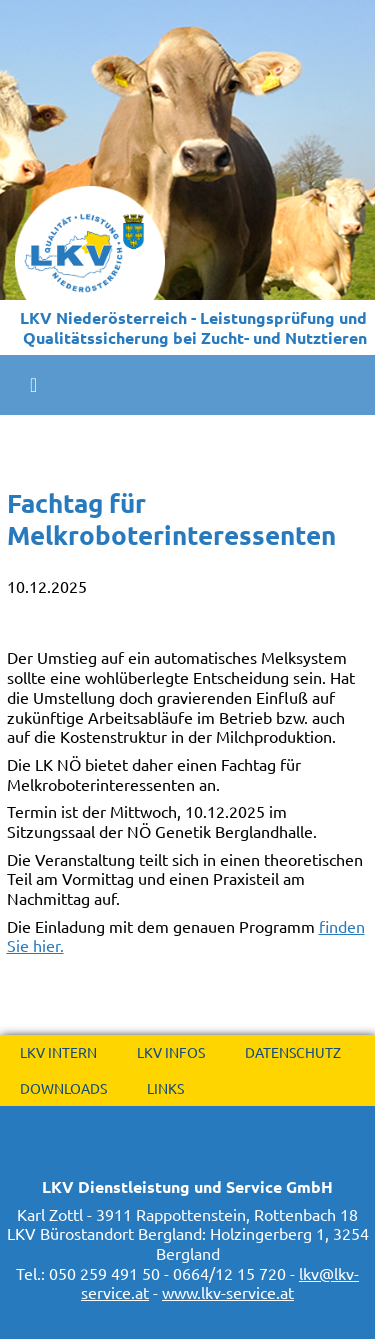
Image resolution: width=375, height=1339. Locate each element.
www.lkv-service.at (228, 1292)
